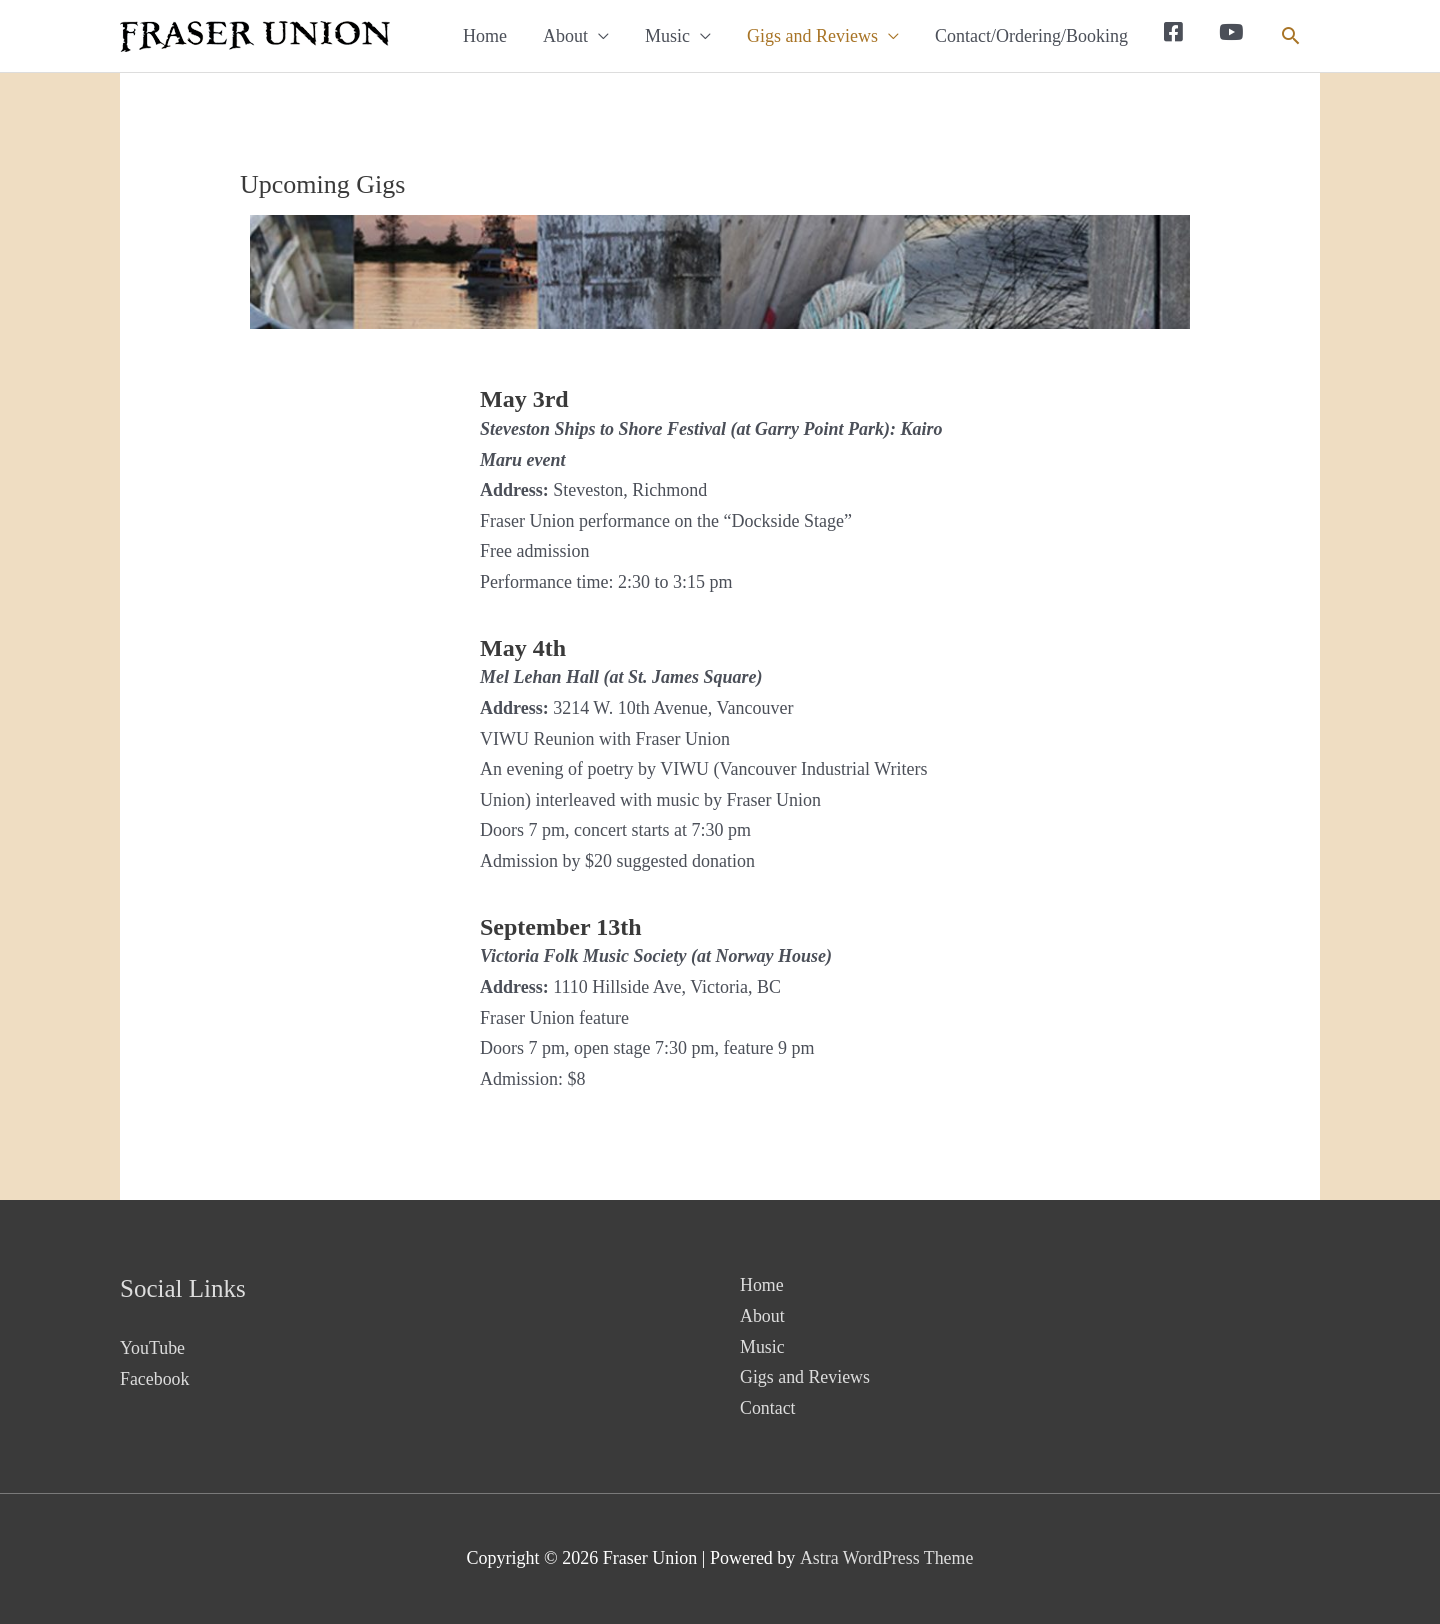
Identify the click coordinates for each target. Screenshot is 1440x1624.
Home (485, 36)
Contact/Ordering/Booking (1031, 36)
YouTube (153, 1348)
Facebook (155, 1379)
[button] (1290, 35)
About (565, 36)
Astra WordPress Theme (886, 1558)
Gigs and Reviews (812, 36)
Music (667, 36)
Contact (768, 1408)
